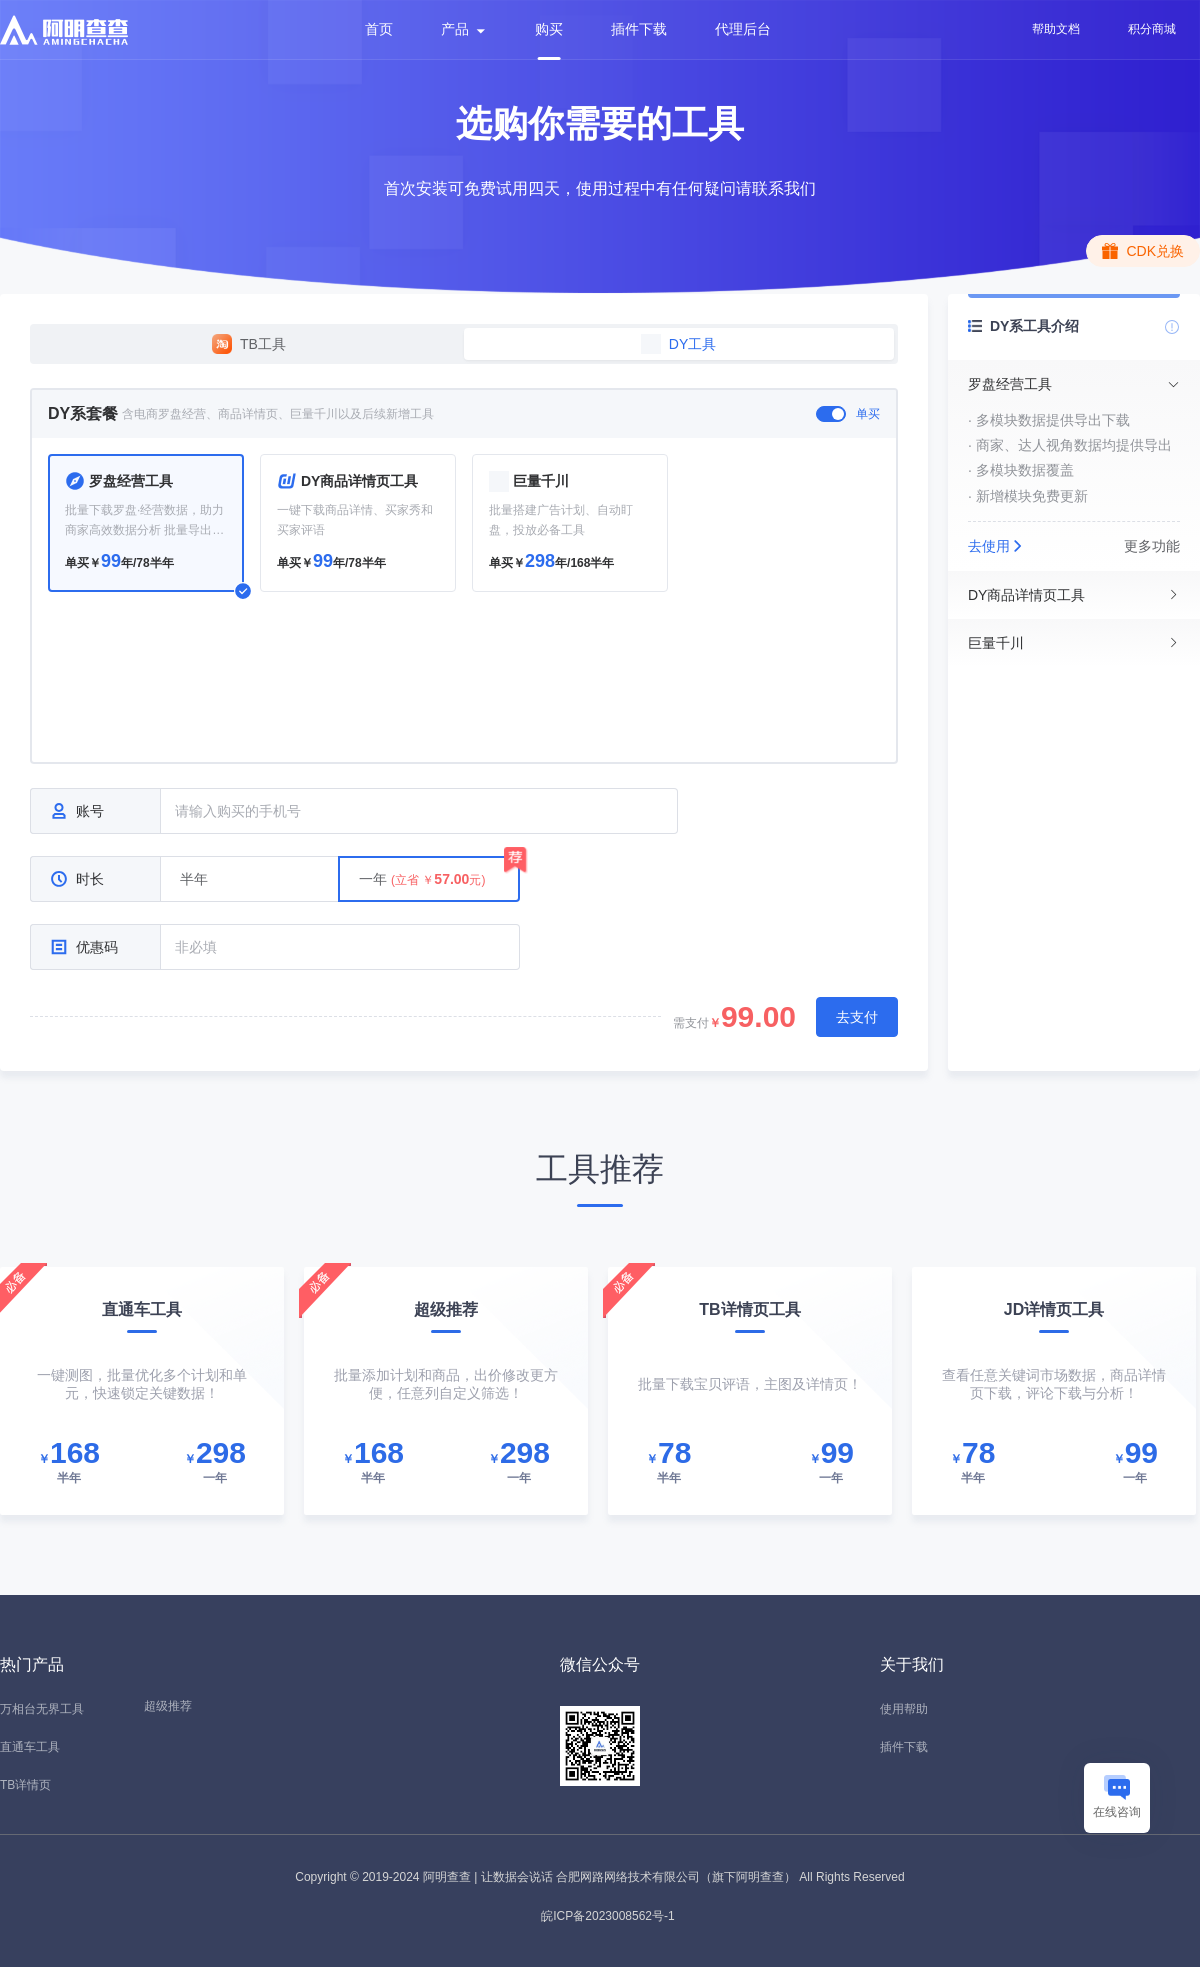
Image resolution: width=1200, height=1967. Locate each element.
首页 (379, 29)
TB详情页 (25, 1785)
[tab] (1074, 384)
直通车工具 (30, 1747)
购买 (549, 29)
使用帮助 (904, 1709)
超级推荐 (168, 1706)
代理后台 (743, 29)
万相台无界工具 (42, 1709)
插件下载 (639, 29)
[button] (1074, 384)
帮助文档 (1056, 29)
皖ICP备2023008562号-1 (607, 1916)
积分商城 (1152, 29)
